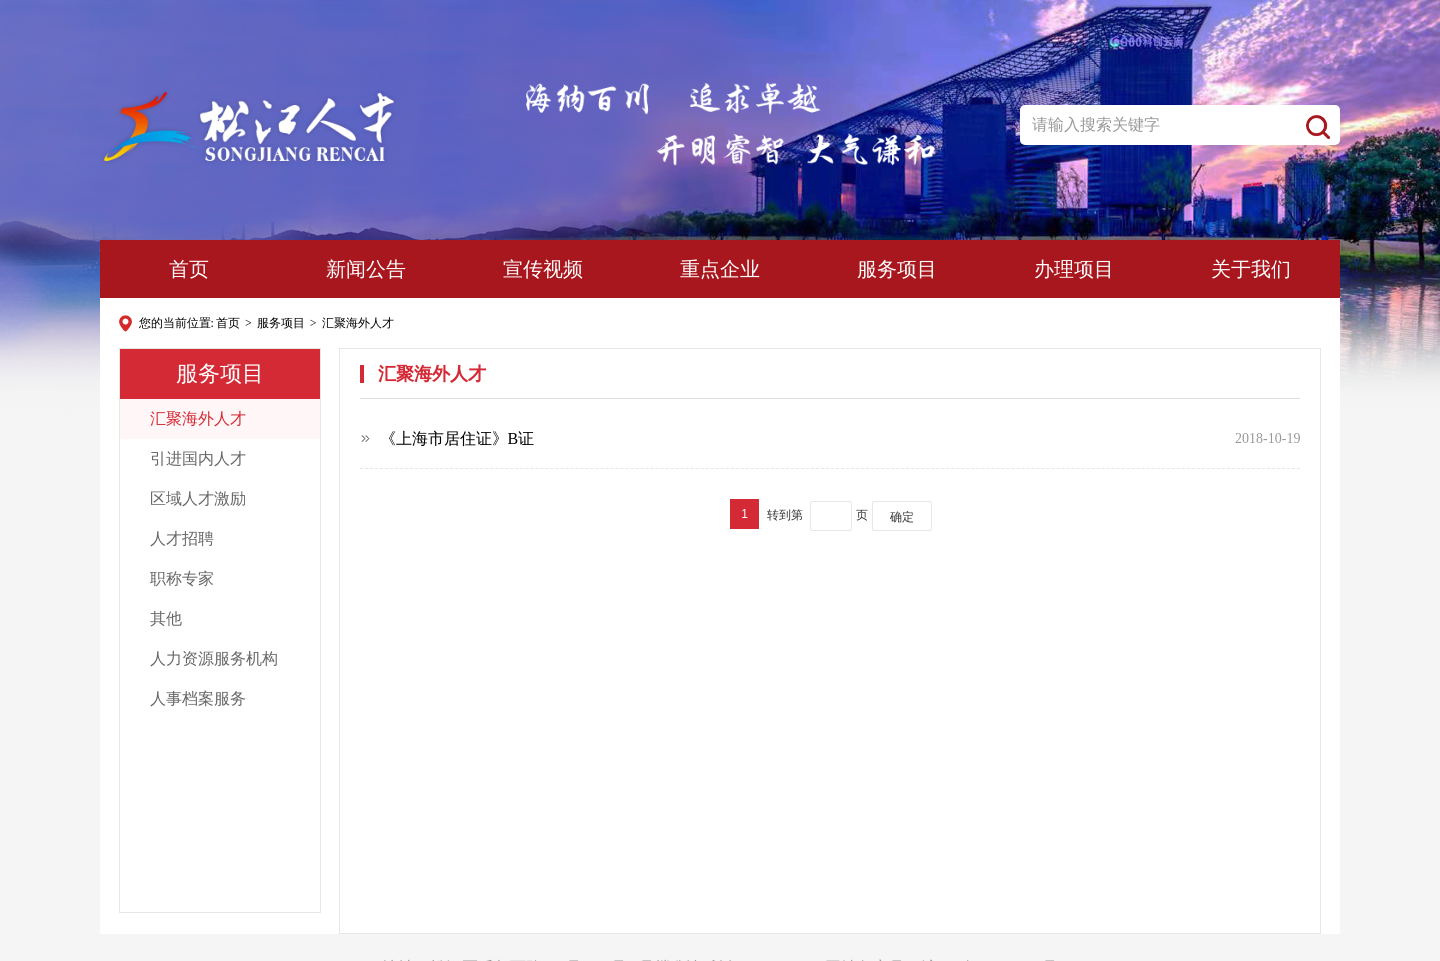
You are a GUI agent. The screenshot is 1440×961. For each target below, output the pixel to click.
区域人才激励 (191, 498)
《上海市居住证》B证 (457, 438)
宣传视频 (543, 269)
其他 (159, 618)
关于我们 (1251, 269)
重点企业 (720, 269)
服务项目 (897, 269)
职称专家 (175, 578)
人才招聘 (175, 538)
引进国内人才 (191, 458)
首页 (189, 269)
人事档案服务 (191, 698)
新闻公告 (366, 269)
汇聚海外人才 (358, 323)
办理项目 (1074, 269)
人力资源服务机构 (207, 658)
